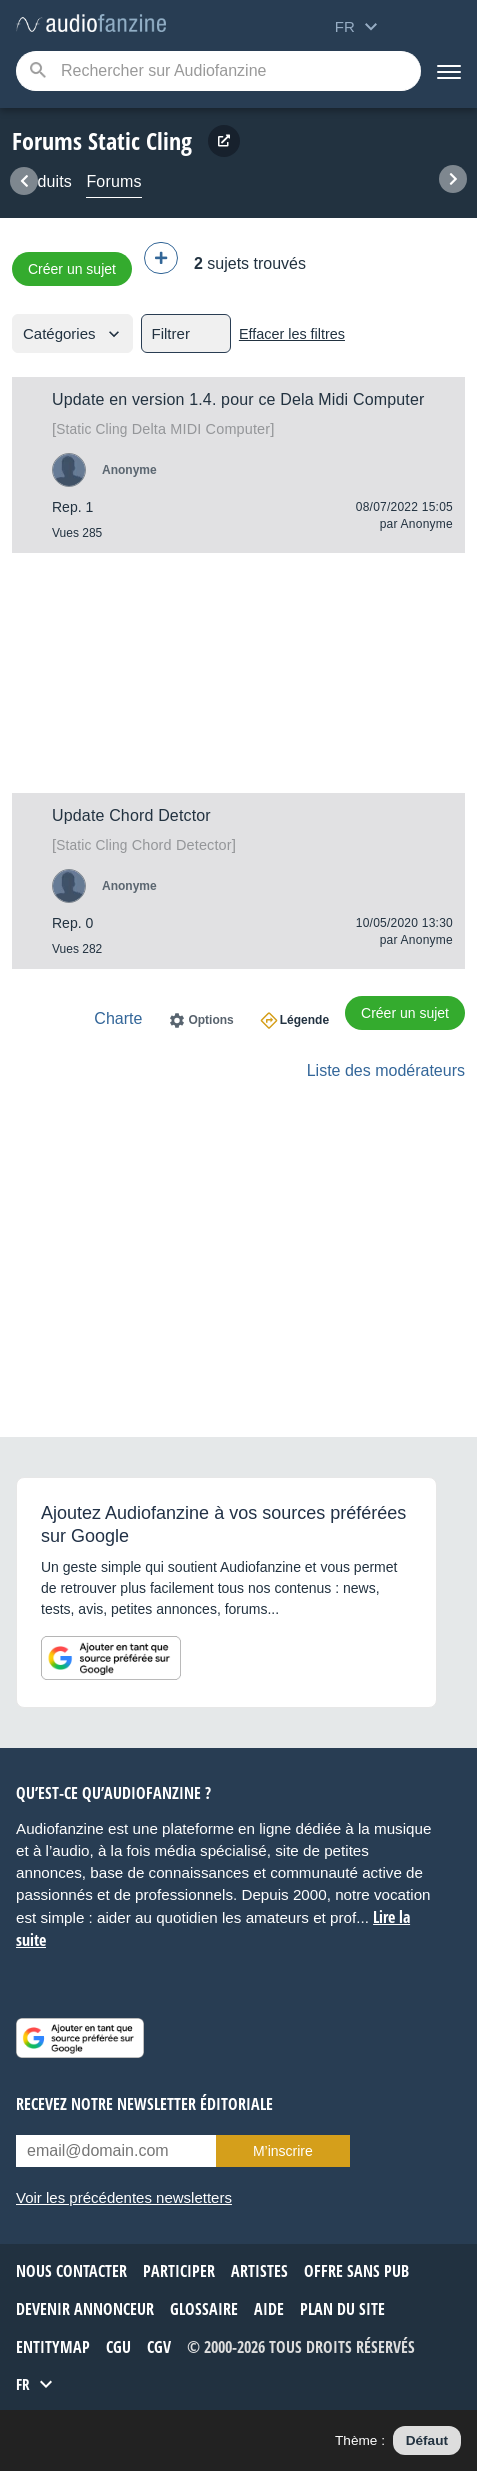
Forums (113, 181)
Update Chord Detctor (131, 815)
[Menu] (449, 71)
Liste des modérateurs (386, 1070)
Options (210, 1020)
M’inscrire (283, 2151)
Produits (42, 181)
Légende (304, 1020)
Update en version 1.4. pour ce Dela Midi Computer (238, 399)
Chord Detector (144, 845)
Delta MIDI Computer (163, 429)
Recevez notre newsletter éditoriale (144, 2104)
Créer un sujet (72, 269)
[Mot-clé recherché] (218, 71)
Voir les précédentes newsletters (124, 2197)
